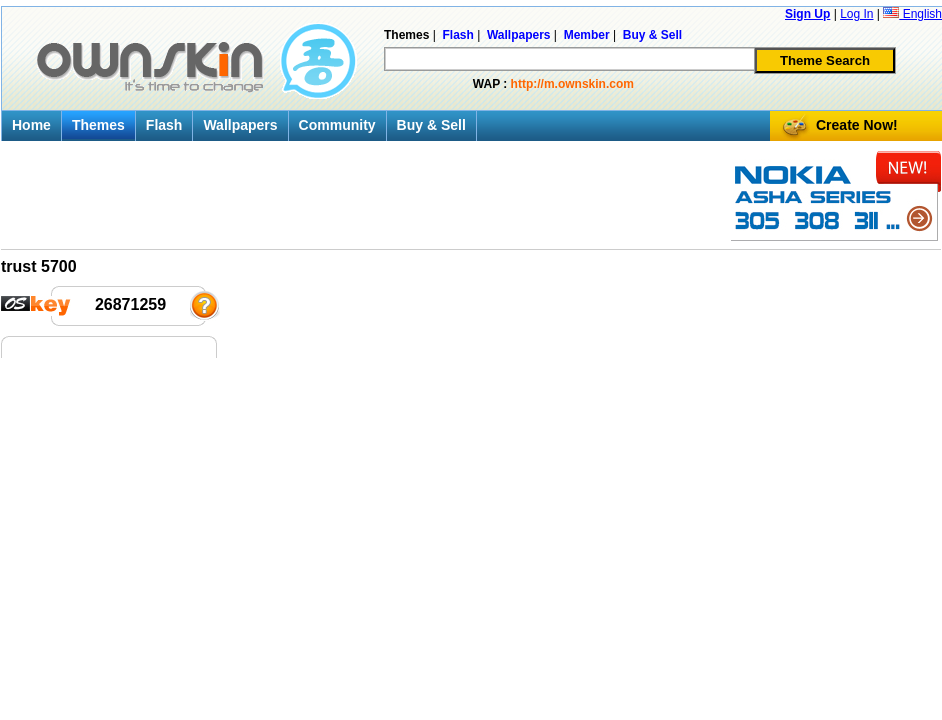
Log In (856, 14)
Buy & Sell (431, 125)
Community (337, 125)
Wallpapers (240, 125)
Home (31, 125)
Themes (98, 125)
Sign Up (807, 14)
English (912, 14)
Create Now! (857, 125)
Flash (164, 125)
